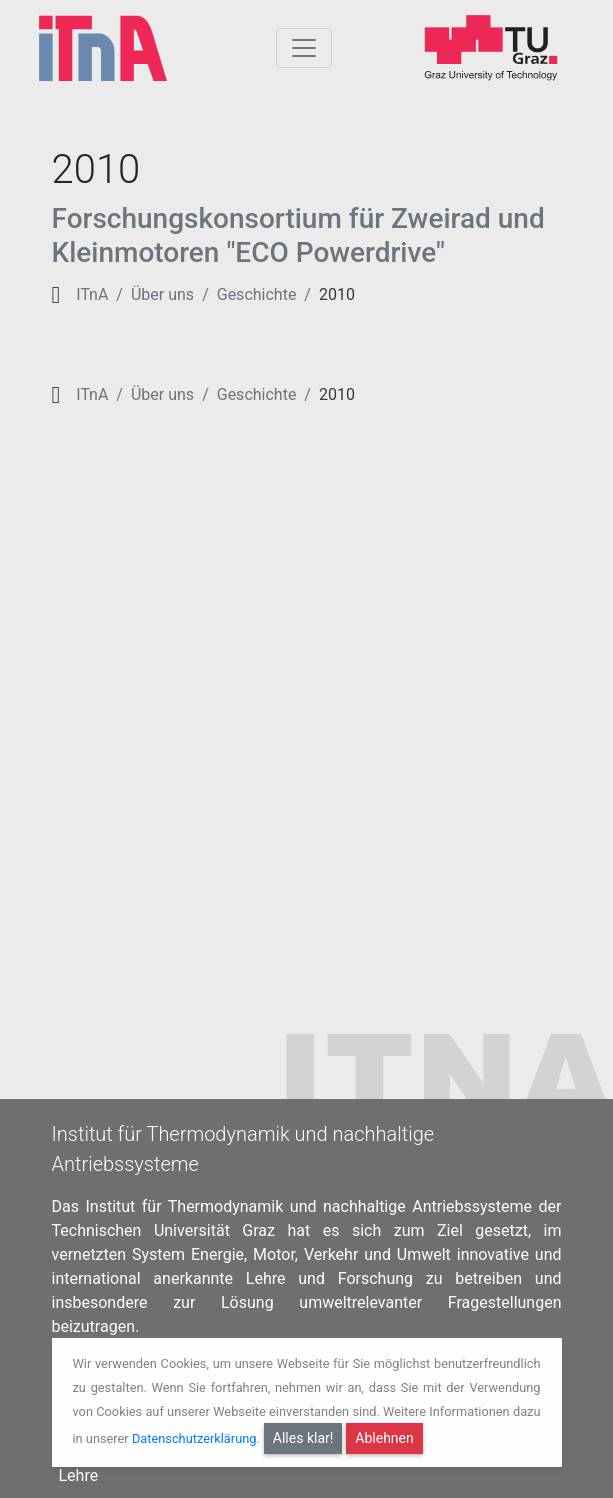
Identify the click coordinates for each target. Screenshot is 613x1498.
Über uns (162, 294)
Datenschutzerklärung (194, 1438)
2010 (337, 294)
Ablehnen (384, 1438)
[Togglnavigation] (304, 48)
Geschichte (257, 294)
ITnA (92, 294)
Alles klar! (303, 1438)
